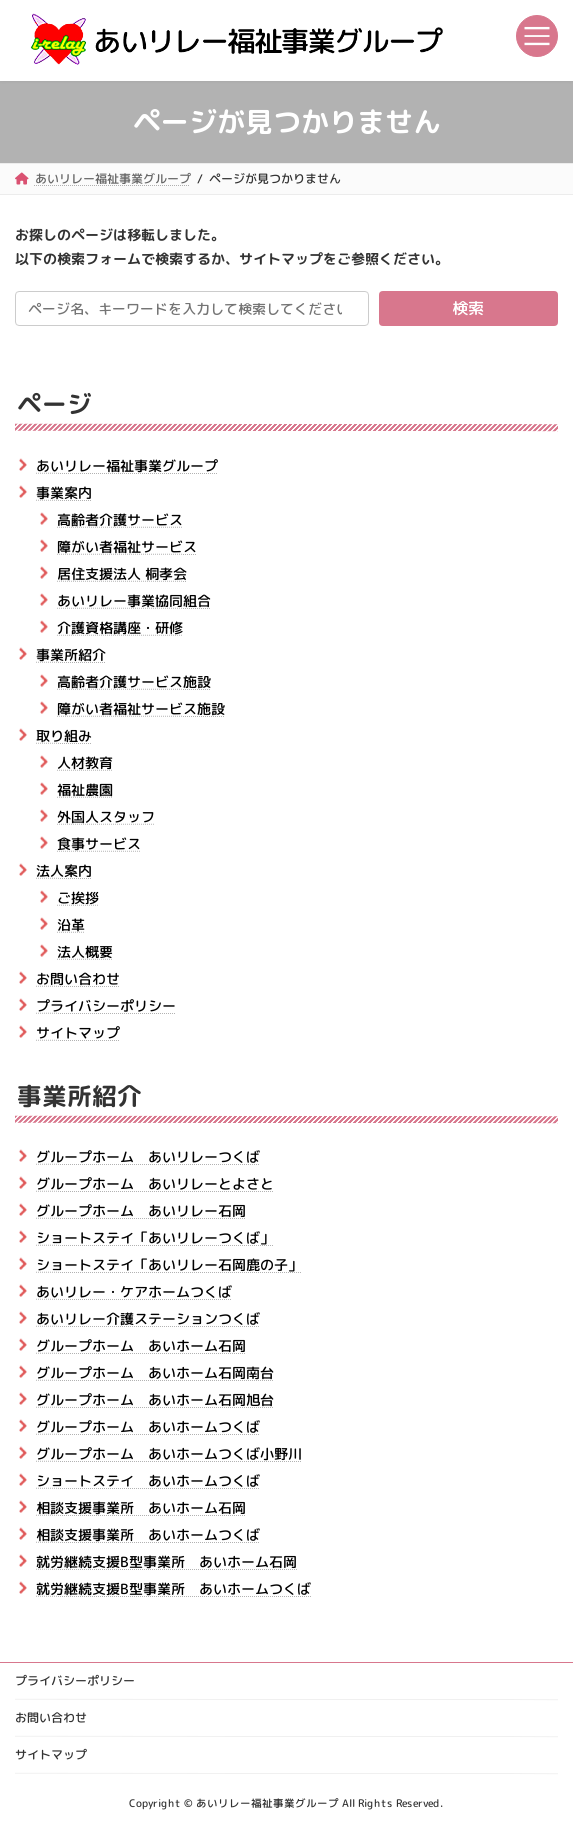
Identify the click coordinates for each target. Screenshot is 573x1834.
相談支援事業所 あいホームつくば (148, 1534)
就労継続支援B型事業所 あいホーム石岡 (166, 1561)
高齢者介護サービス (120, 518)
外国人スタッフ (106, 815)
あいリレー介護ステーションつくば (148, 1318)
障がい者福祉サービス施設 (141, 707)
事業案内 (64, 491)
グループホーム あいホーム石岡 (141, 1345)
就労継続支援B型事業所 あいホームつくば (173, 1588)
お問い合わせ (78, 977)
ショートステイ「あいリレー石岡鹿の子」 (169, 1264)
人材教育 (85, 761)
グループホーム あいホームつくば (148, 1426)
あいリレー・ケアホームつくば (134, 1291)
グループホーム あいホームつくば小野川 (169, 1453)
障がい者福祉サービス (127, 545)
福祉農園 (85, 788)
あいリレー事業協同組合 (134, 599)
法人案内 (64, 869)
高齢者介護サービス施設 (134, 680)
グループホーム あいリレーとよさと (155, 1183)
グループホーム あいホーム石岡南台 (155, 1372)
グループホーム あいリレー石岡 (141, 1210)
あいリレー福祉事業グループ (127, 464)
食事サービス (99, 842)
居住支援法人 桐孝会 (122, 572)
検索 (468, 308)
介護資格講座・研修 (120, 626)
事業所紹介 (71, 653)
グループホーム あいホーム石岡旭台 (155, 1399)
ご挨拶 (78, 896)
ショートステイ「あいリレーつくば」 (155, 1237)
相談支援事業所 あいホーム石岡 (141, 1507)
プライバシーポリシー (106, 1004)
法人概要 (85, 950)
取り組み (64, 734)
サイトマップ (78, 1031)
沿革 (71, 923)
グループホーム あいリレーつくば (148, 1156)
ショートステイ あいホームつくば (148, 1480)
